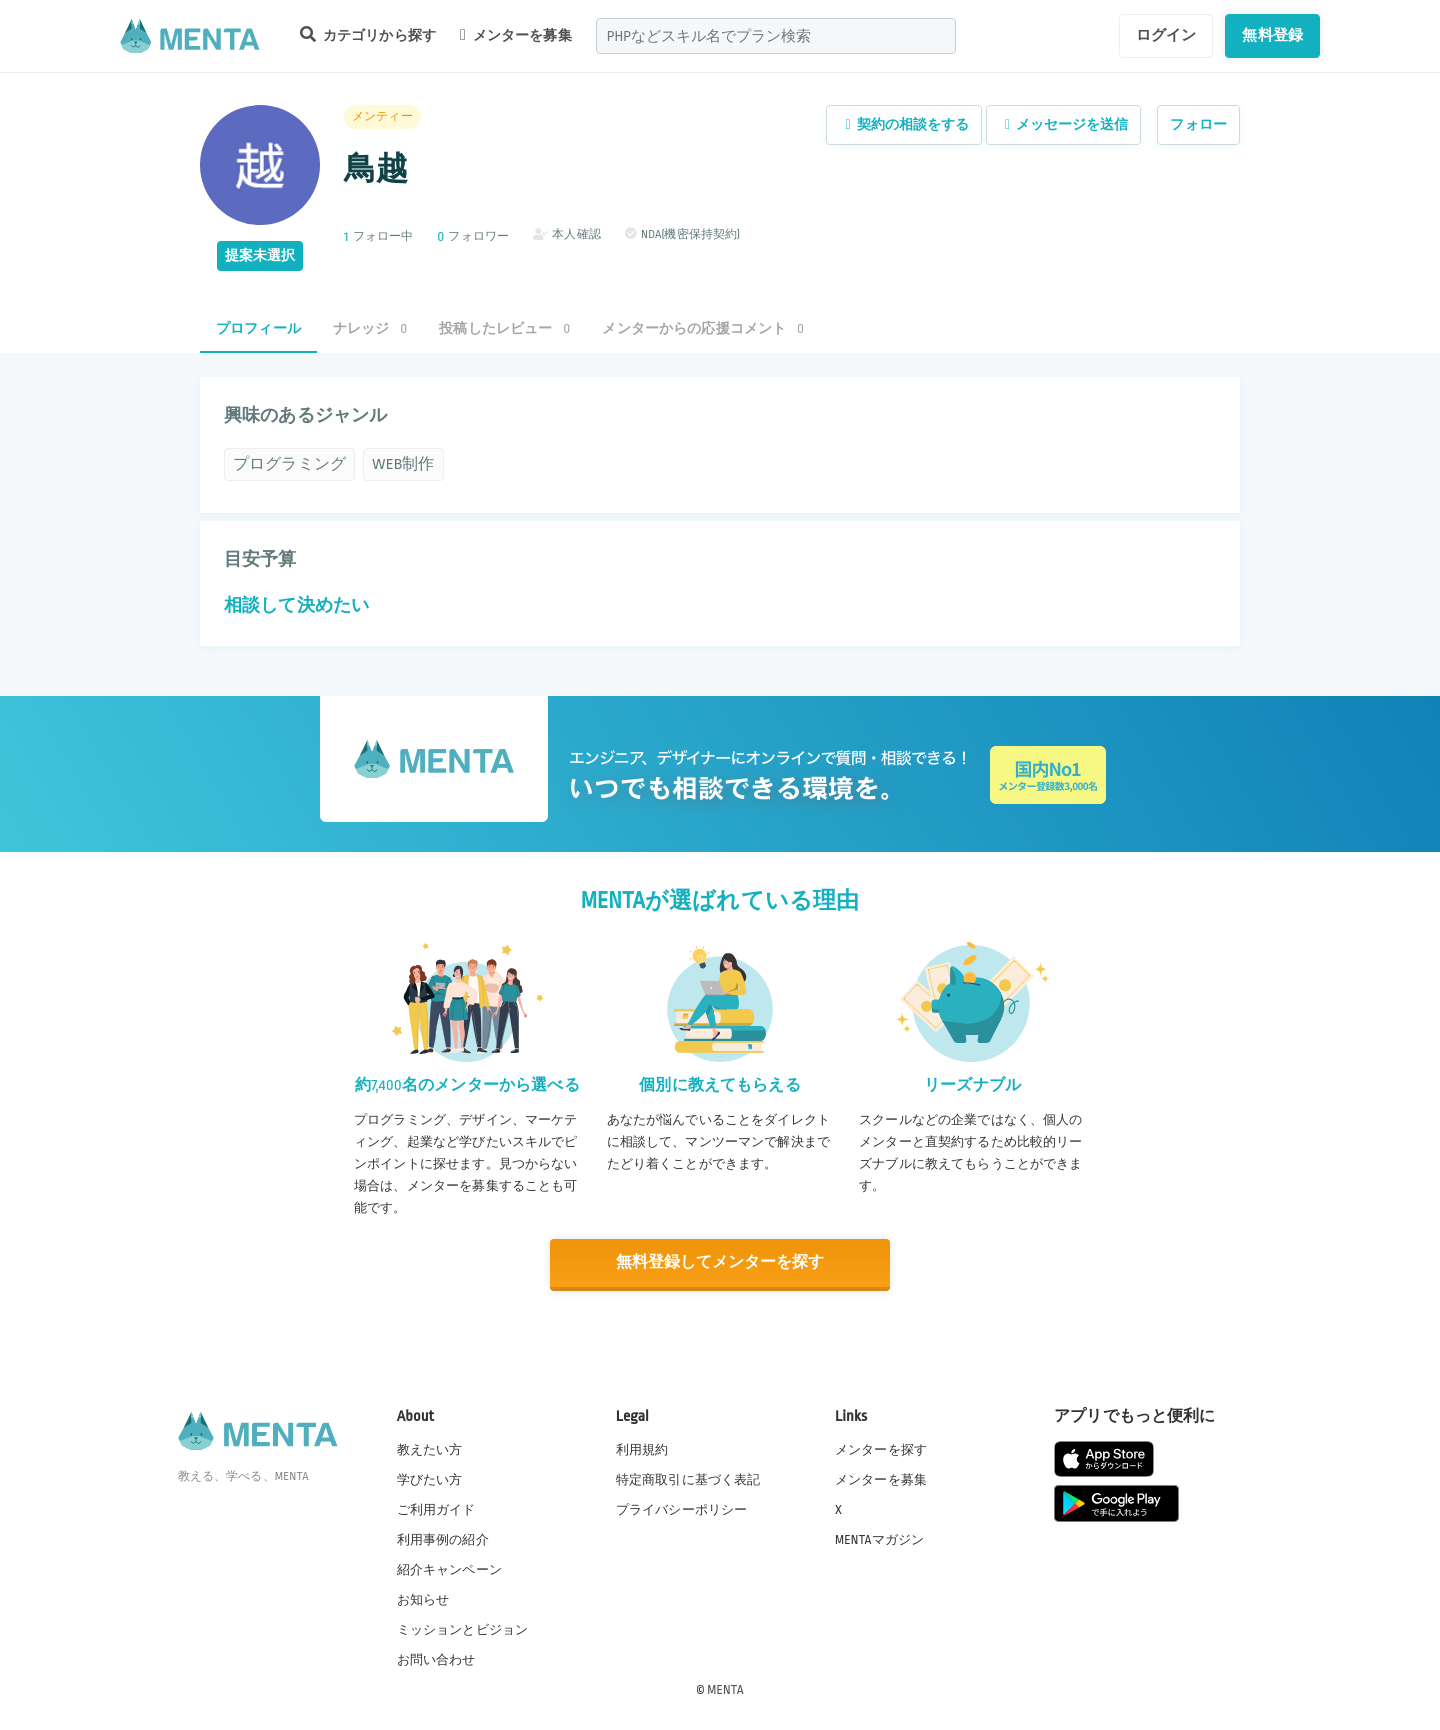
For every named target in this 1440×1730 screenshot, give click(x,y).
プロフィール (258, 328)
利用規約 (642, 1449)
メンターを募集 (516, 35)
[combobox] (776, 36)
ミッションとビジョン (463, 1629)
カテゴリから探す (368, 34)
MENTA (725, 1689)
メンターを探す (881, 1449)
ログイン (1166, 35)
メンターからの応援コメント (703, 328)
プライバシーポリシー (682, 1509)
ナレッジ (370, 328)
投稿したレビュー (504, 328)
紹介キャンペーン (449, 1569)
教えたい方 (430, 1449)
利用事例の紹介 (443, 1539)
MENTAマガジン (879, 1539)
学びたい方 (430, 1479)
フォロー (1198, 124)
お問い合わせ (436, 1659)
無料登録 (1272, 35)
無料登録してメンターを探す (720, 1262)
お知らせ (423, 1599)
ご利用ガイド (436, 1509)
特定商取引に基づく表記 (688, 1479)
